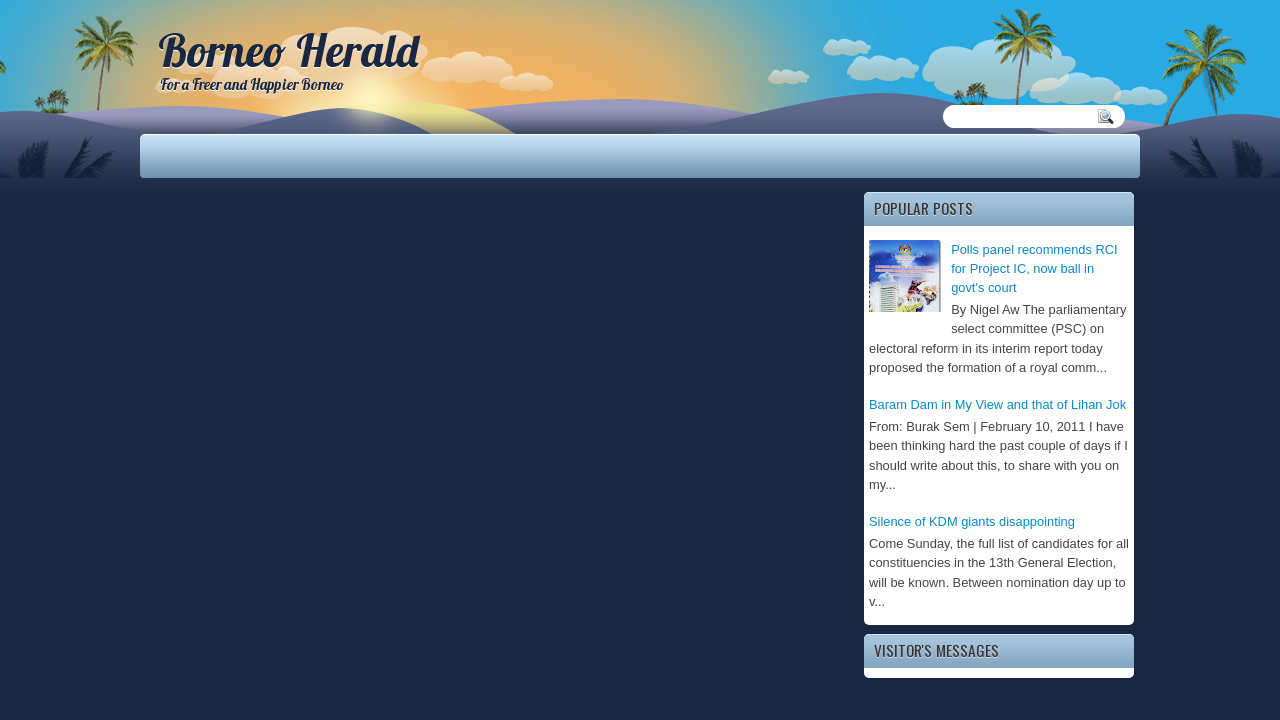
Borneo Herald (288, 50)
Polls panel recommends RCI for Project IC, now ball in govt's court (1034, 269)
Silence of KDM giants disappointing (972, 521)
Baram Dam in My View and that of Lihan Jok (997, 404)
